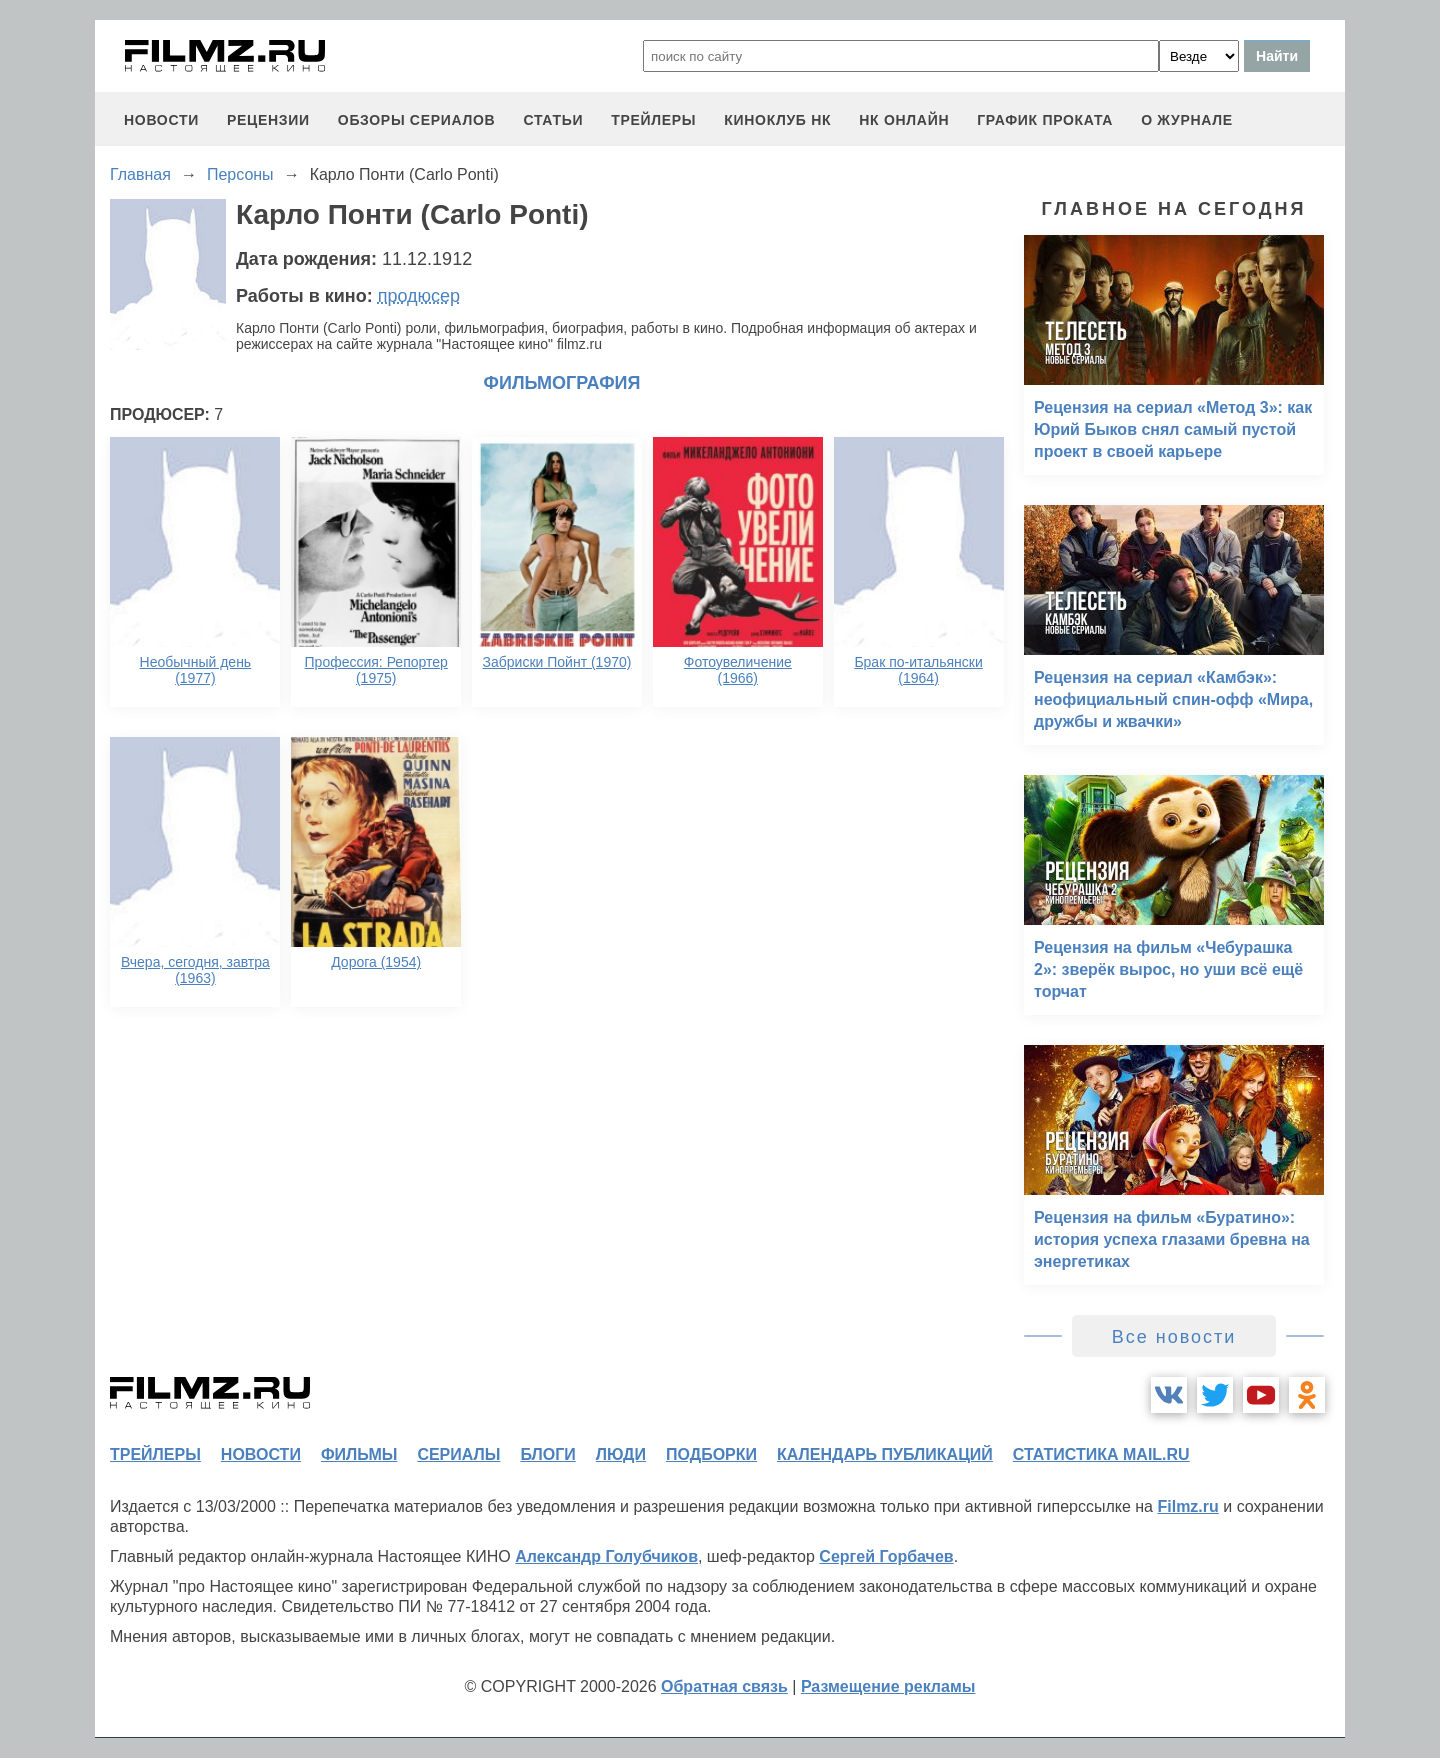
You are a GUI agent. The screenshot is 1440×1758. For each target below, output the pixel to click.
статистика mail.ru (1101, 1454)
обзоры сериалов (417, 120)
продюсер (419, 296)
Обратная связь (724, 1686)
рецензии (268, 120)
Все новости (1174, 1337)
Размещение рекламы (888, 1686)
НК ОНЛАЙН (904, 120)
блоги (547, 1454)
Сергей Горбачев (886, 1556)
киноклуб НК (777, 120)
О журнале (1187, 120)
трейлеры (653, 120)
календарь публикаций (885, 1454)
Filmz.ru (1187, 1506)
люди (621, 1454)
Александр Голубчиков (606, 1556)
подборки (711, 1454)
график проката (1045, 120)
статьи (553, 120)
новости (161, 120)
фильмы (359, 1454)
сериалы (458, 1454)
